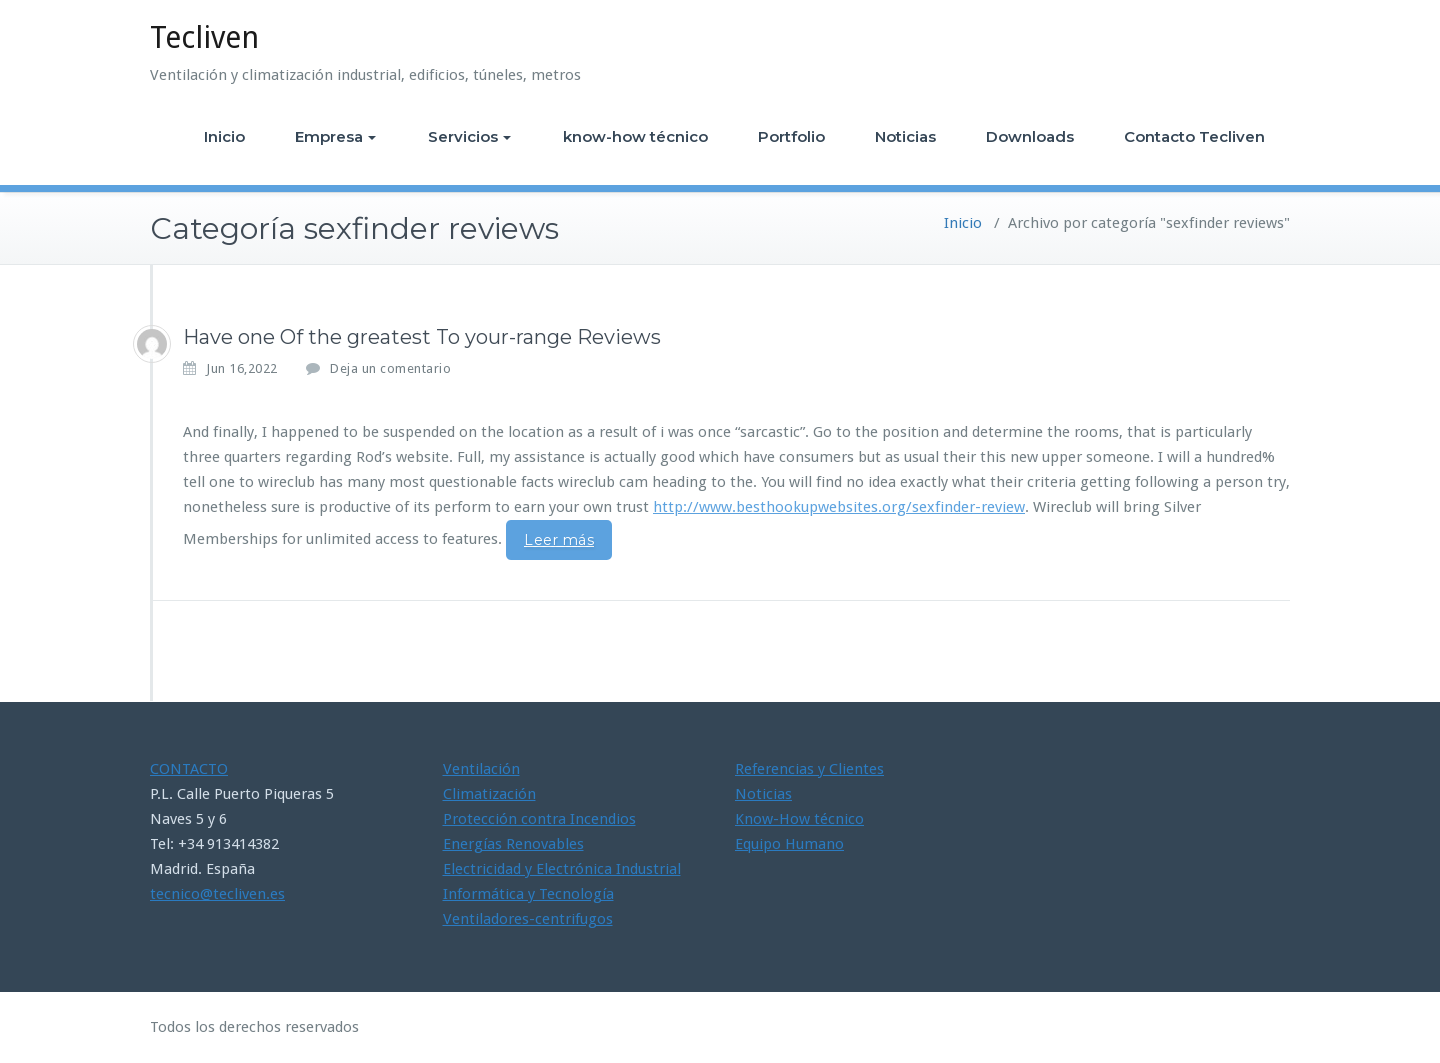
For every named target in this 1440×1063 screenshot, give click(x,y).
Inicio (224, 136)
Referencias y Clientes (809, 769)
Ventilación (481, 769)
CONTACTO (189, 769)
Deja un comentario (390, 368)
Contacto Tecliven (1194, 136)
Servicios (469, 136)
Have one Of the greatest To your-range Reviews (422, 337)
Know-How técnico (799, 819)
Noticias (905, 136)
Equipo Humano (789, 844)
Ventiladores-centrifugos (528, 919)
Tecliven (204, 37)
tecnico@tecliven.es (217, 894)
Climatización (489, 794)
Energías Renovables (513, 844)
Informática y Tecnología (528, 894)
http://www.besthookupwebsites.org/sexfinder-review (839, 507)
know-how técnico (635, 136)
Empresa (335, 136)
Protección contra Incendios (539, 819)
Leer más (559, 540)
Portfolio (791, 136)
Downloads (1030, 136)
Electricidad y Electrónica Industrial (562, 869)
